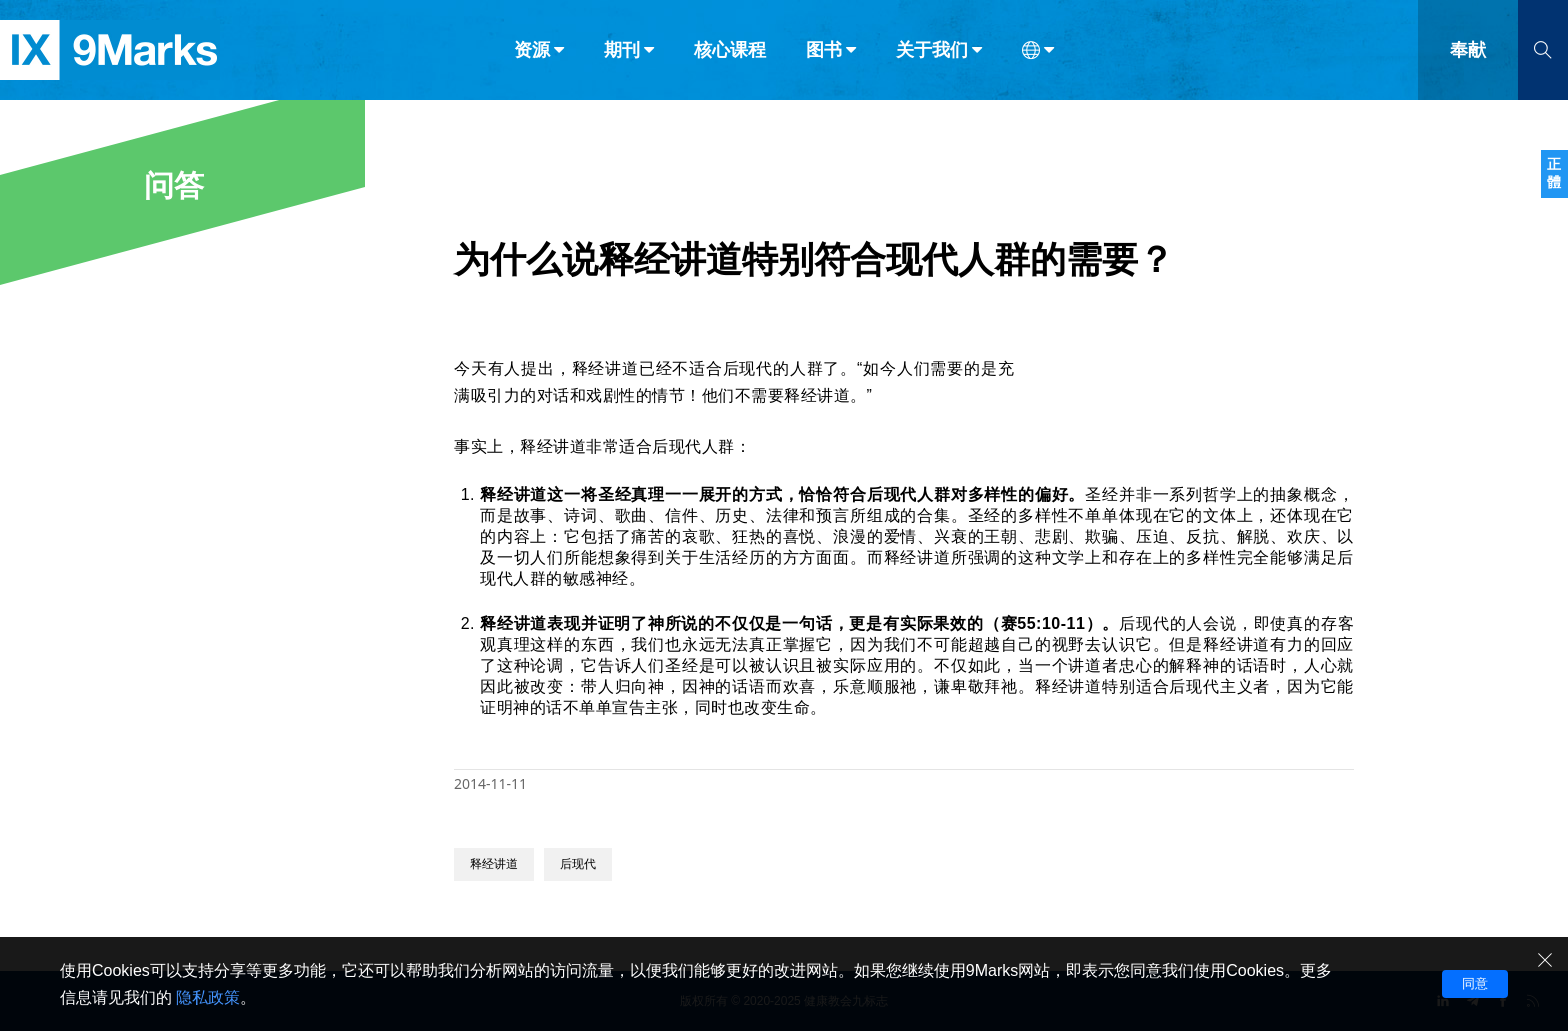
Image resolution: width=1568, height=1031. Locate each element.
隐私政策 (208, 997)
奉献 (1468, 58)
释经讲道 (494, 864)
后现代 (578, 864)
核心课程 (730, 58)
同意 (1475, 983)
